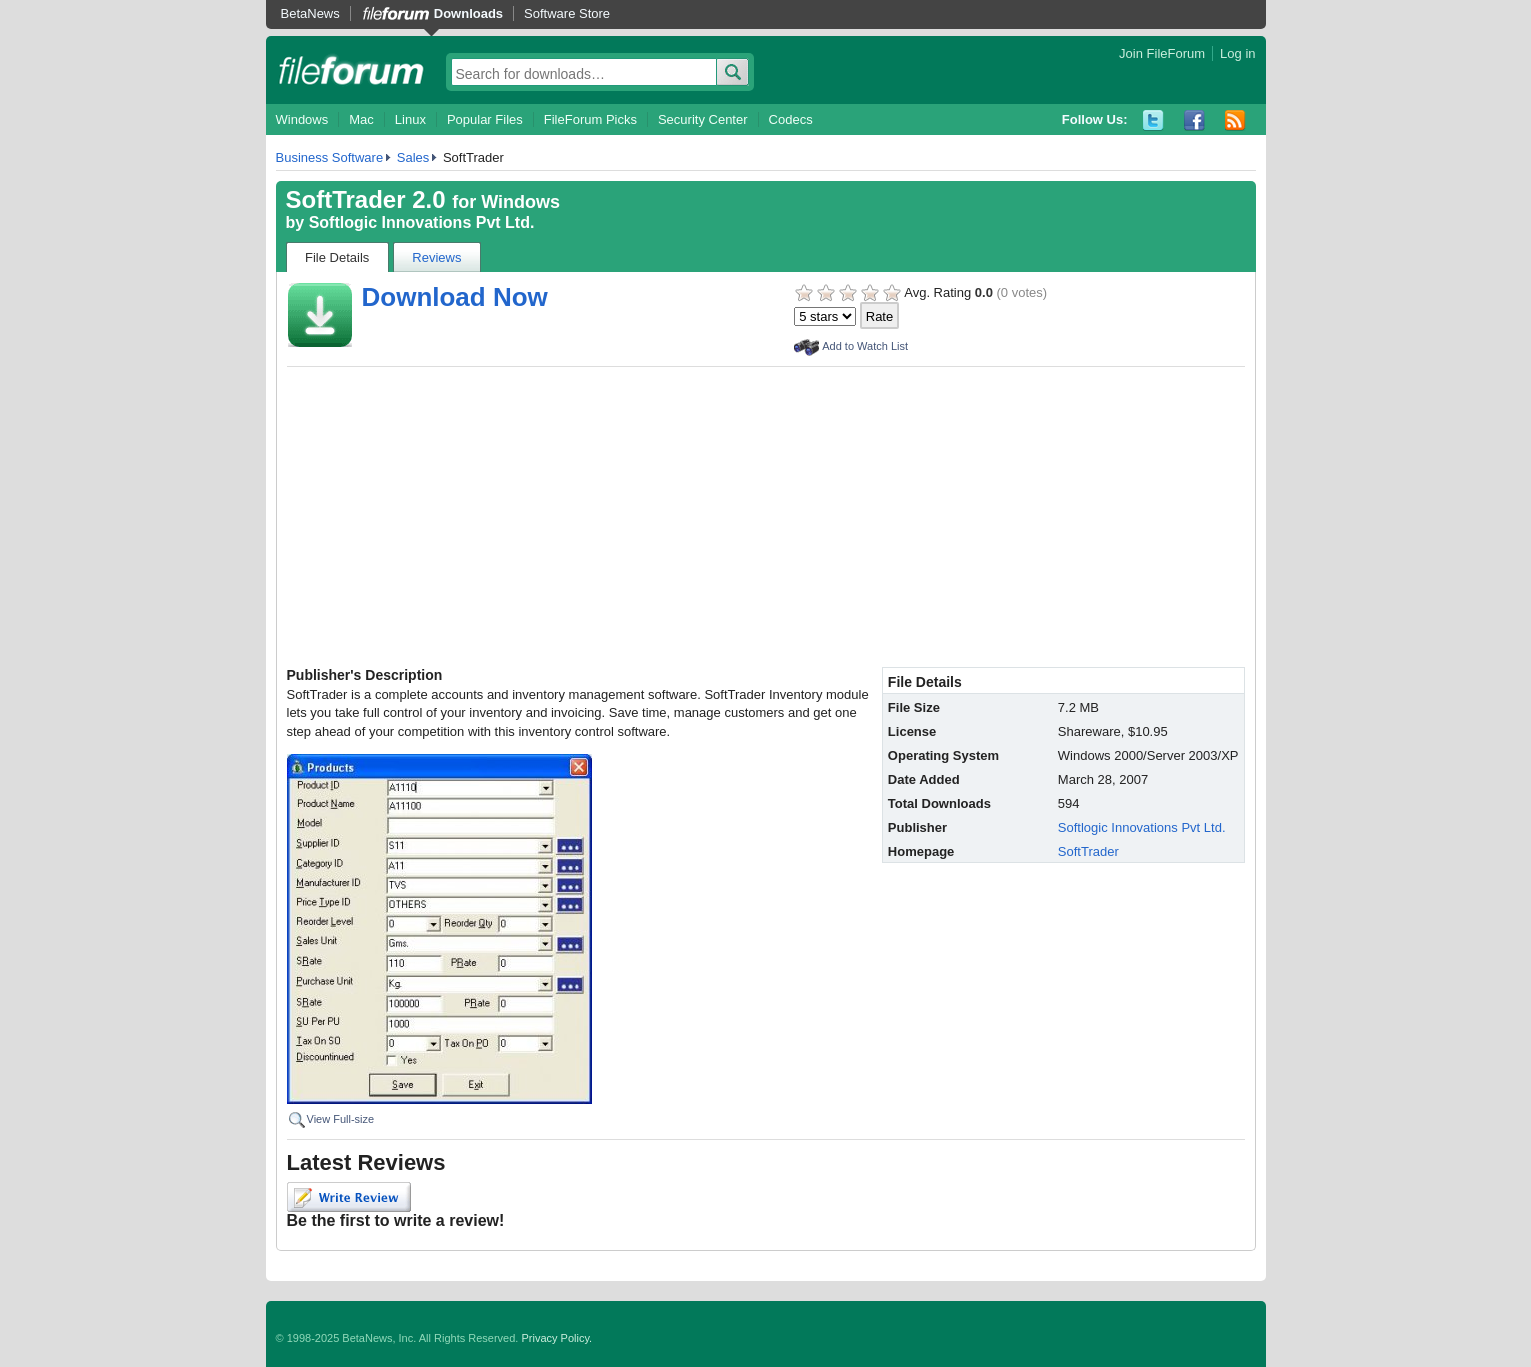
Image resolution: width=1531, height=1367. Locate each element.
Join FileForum (1162, 53)
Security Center (703, 119)
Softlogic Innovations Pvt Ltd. (422, 222)
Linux (410, 119)
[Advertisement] (766, 517)
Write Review (349, 1197)
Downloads (468, 13)
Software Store (567, 13)
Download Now (455, 297)
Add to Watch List (865, 346)
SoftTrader (1088, 851)
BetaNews (310, 13)
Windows (302, 119)
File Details (337, 257)
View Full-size (341, 1119)
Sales (413, 157)
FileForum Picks (590, 119)
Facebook (1194, 120)
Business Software (330, 157)
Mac (361, 119)
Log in (1237, 53)
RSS (1235, 120)
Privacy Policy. (556, 1338)
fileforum (351, 70)
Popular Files (485, 119)
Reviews (436, 257)
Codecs (791, 119)
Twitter (1153, 120)
